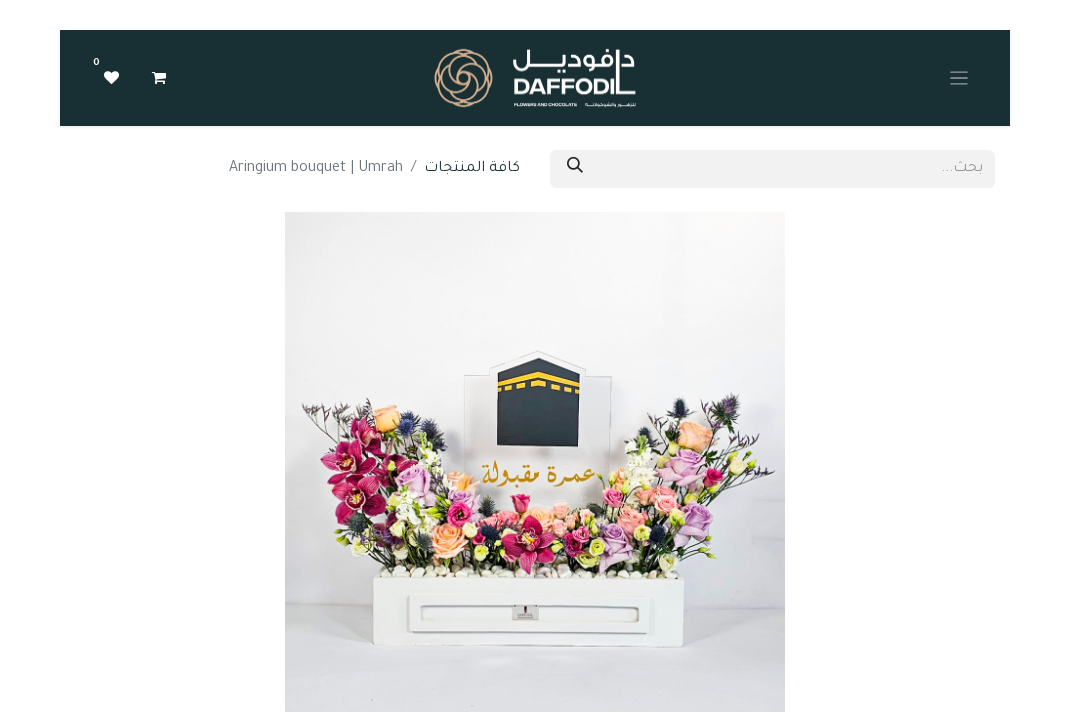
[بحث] (575, 169)
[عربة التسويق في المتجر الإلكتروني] (159, 78)
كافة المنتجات (472, 169)
